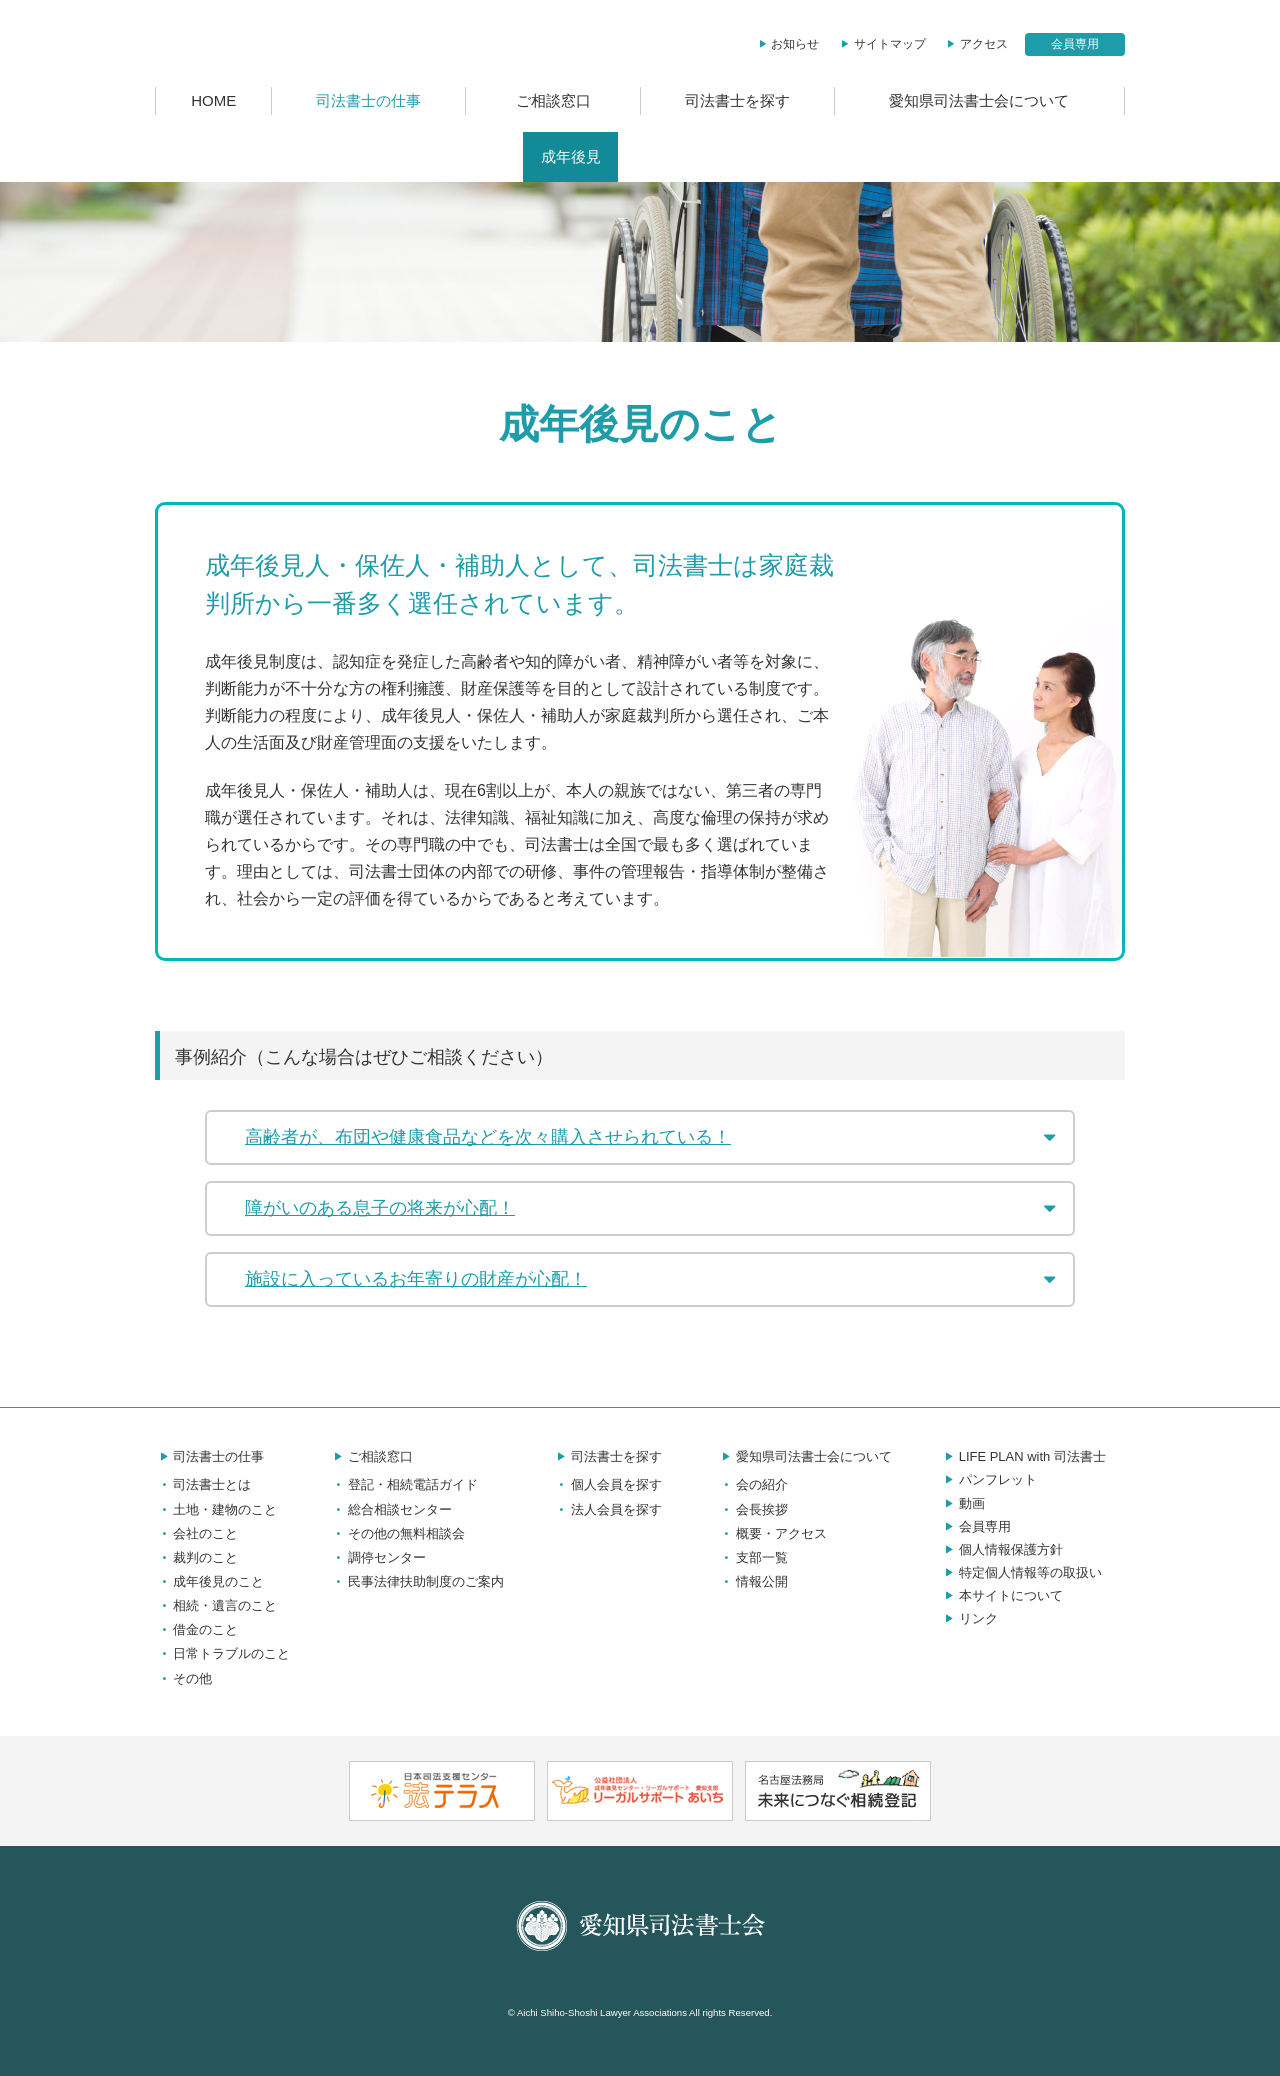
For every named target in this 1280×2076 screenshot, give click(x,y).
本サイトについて (1002, 1595)
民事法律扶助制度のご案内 (417, 1581)
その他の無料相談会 (397, 1533)
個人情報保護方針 (1002, 1549)
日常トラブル (858, 157)
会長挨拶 (753, 1509)
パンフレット (989, 1479)
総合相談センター (391, 1509)
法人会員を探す (607, 1509)
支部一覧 (753, 1557)
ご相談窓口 (553, 100)
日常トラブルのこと (222, 1653)
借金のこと (196, 1629)
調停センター (378, 1557)
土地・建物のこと (216, 1509)
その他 (960, 157)
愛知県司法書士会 (281, 43)
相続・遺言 (673, 157)
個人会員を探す (607, 1484)
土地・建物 (336, 157)
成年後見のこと (209, 1581)
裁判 (490, 157)
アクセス (975, 44)
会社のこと (196, 1533)
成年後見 (571, 157)
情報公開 (753, 1581)
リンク (969, 1618)
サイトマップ (881, 44)
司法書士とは (218, 157)
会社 (424, 157)
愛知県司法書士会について (979, 100)
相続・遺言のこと (216, 1605)
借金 (762, 157)
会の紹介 (753, 1484)
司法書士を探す (737, 100)
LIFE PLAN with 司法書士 (1023, 1456)
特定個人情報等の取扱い (1021, 1572)
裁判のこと (196, 1557)
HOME (213, 100)
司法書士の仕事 (368, 100)
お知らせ (787, 44)
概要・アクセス (772, 1533)
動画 (963, 1503)
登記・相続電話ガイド (404, 1484)
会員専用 (1075, 44)
